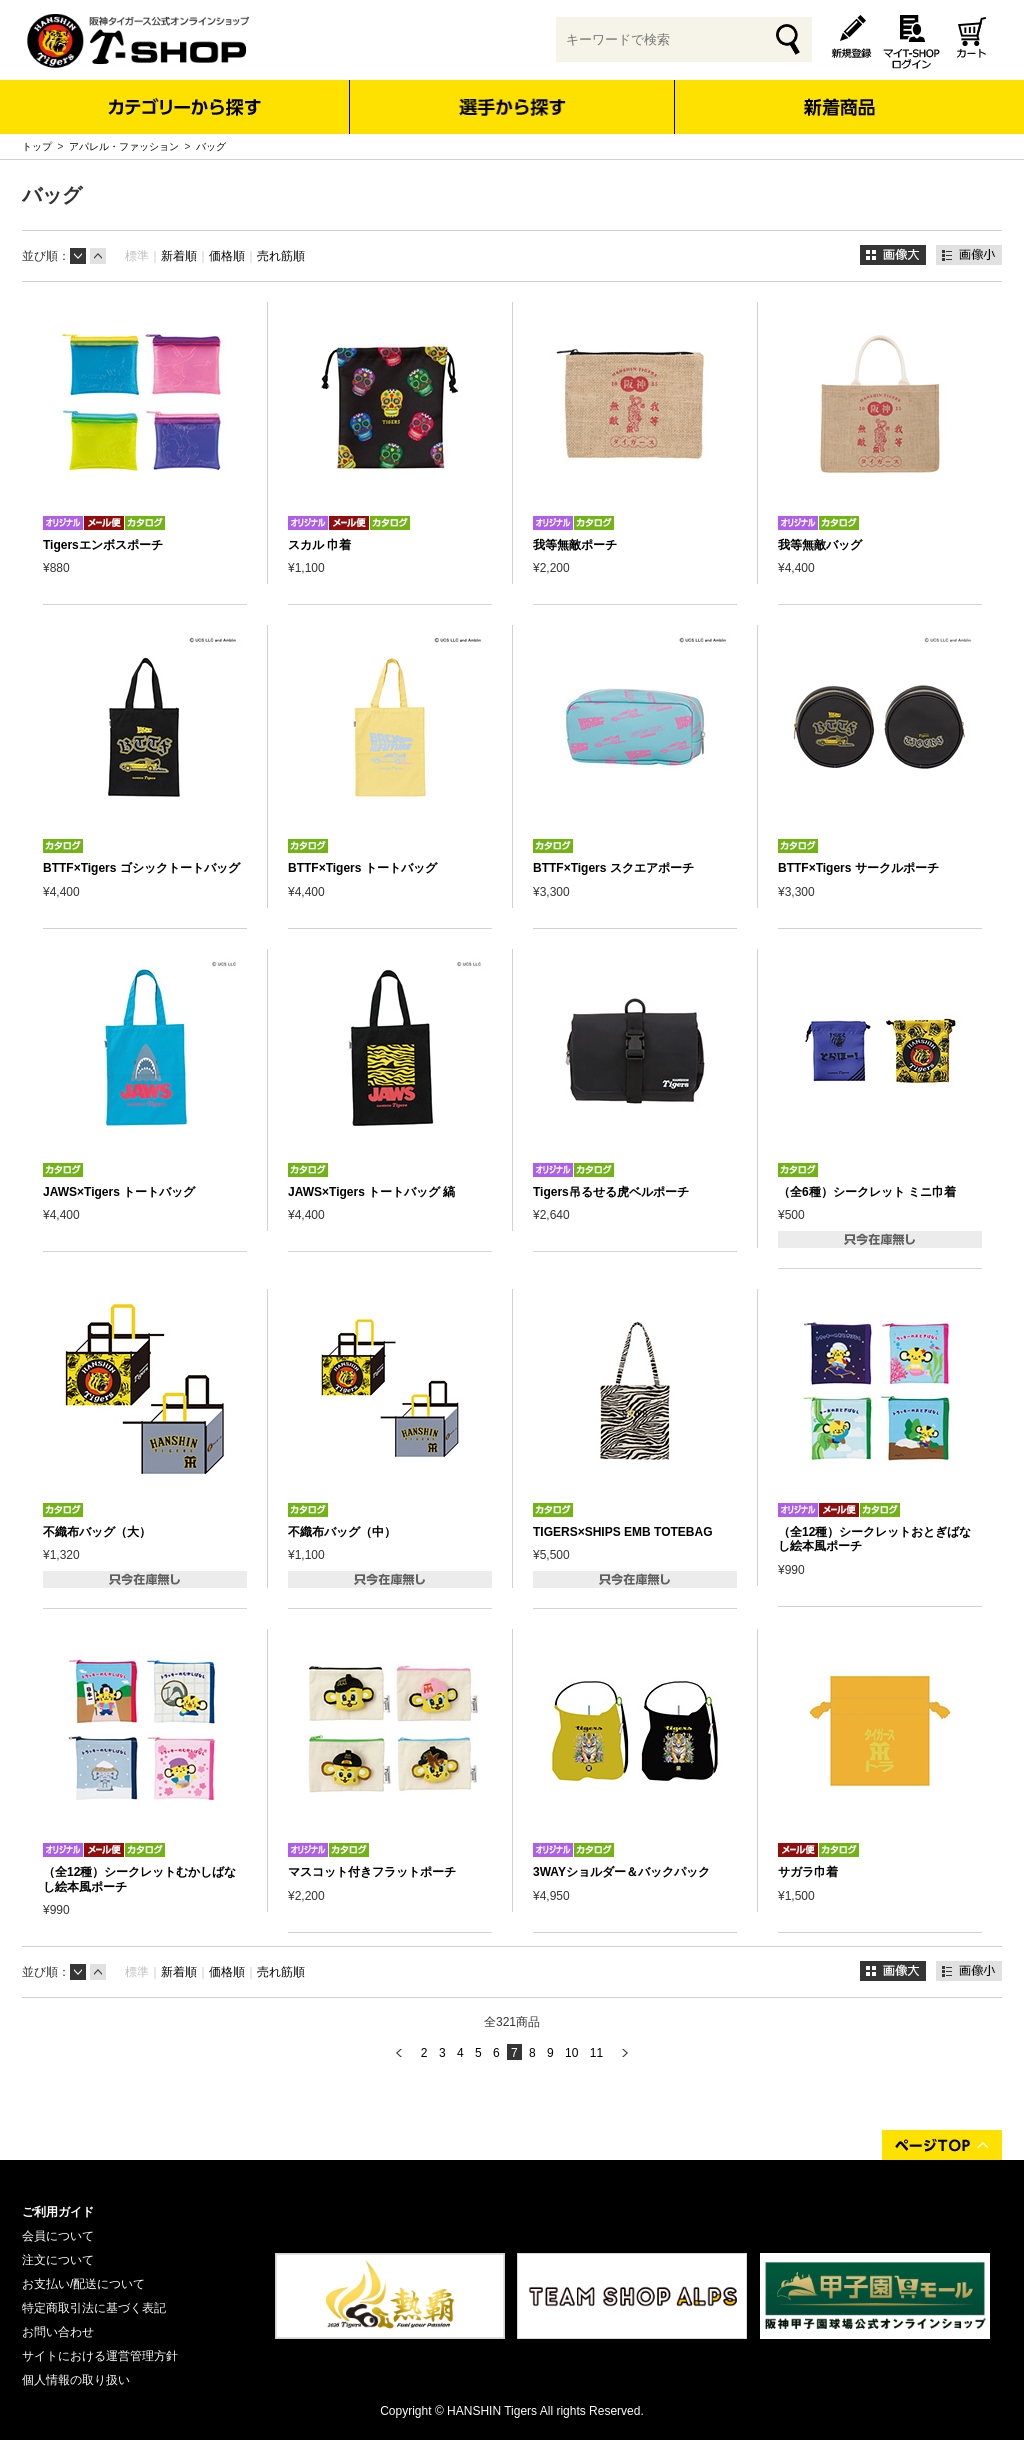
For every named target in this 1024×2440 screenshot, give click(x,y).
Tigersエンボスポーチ (103, 545)
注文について (58, 2260)
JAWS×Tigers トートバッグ (119, 1192)
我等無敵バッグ (820, 545)
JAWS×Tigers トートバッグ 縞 (371, 1192)
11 (596, 2053)
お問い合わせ (58, 2332)
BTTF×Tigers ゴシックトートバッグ (141, 868)
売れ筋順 (281, 256)
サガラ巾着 (808, 1872)
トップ (37, 146)
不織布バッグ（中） (342, 1532)
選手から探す (512, 107)
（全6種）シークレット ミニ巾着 (867, 1192)
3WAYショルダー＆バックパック (621, 1872)
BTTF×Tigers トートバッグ (362, 868)
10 (571, 2053)
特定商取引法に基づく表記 (94, 2308)
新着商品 (838, 93)
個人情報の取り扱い (76, 2380)
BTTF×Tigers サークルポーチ (858, 868)
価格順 (227, 256)
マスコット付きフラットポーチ (372, 1872)
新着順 (179, 256)
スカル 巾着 (319, 545)
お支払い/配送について (83, 2284)
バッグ (211, 146)
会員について (58, 2236)
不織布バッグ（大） (97, 1532)
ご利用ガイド (58, 2212)
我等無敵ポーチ (575, 545)
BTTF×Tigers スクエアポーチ (613, 868)
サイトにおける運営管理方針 (100, 2356)
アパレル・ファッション (124, 146)
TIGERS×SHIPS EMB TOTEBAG (622, 1532)
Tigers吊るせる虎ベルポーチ (611, 1192)
